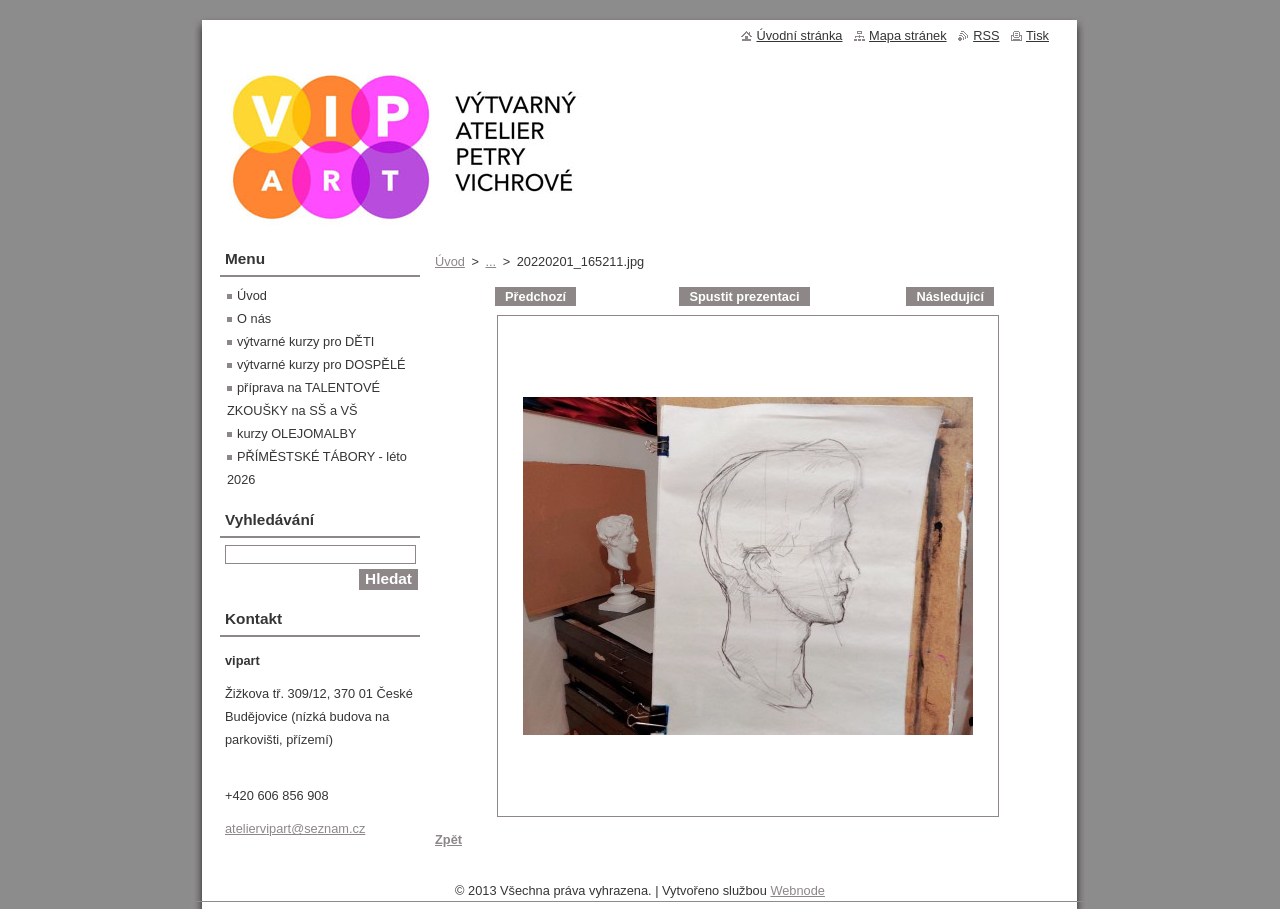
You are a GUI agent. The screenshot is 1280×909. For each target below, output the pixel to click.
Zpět (448, 839)
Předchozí (535, 296)
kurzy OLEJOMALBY (296, 433)
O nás (254, 318)
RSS (986, 35)
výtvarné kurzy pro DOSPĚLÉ (321, 364)
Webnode (797, 895)
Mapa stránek (908, 35)
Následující (950, 296)
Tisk (1037, 35)
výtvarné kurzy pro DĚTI (305, 341)
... (490, 261)
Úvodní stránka (799, 35)
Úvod (450, 261)
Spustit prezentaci (744, 296)
